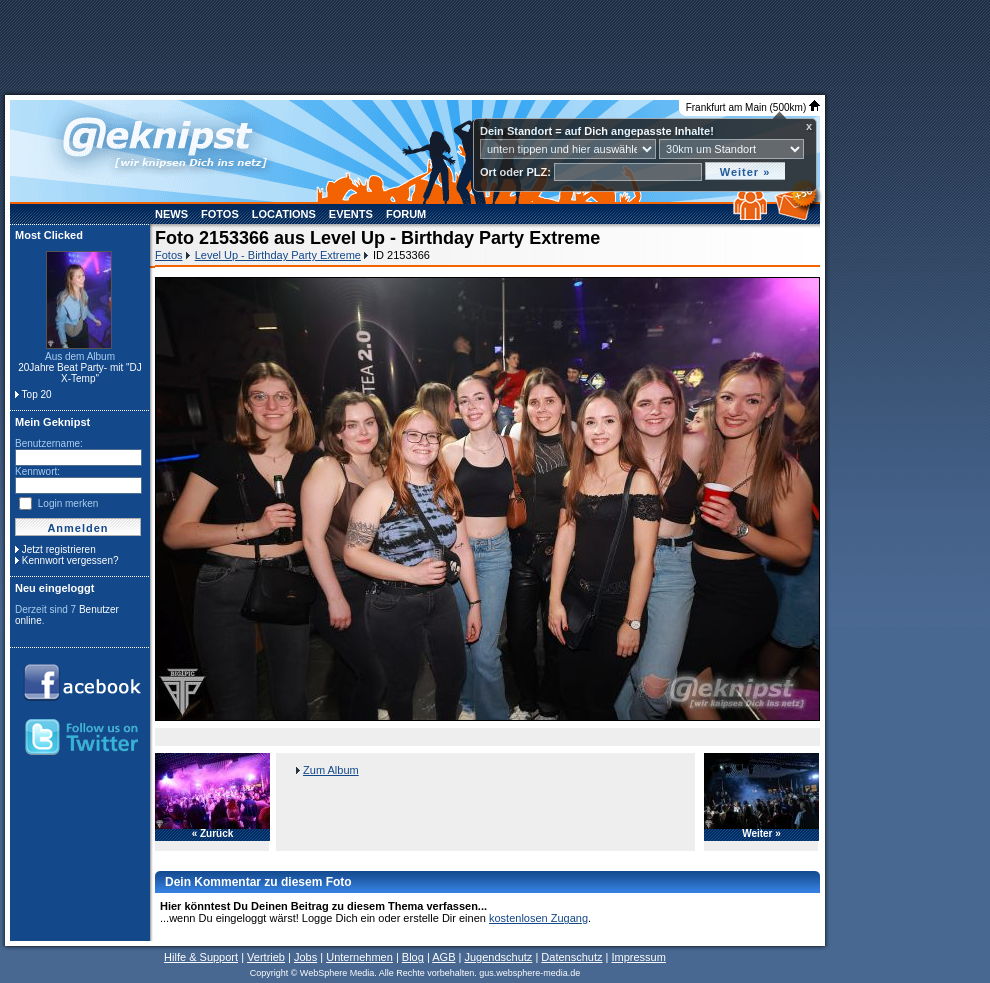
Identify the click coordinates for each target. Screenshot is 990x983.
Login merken (68, 503)
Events (351, 214)
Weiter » (761, 834)
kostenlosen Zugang (538, 918)
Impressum (638, 957)
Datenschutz (571, 957)
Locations (284, 214)
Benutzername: (49, 443)
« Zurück (213, 834)
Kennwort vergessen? (70, 560)
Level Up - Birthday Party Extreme (278, 255)
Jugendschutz (498, 957)
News (171, 214)
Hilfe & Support (201, 957)
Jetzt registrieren (59, 549)
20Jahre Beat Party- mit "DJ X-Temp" (80, 373)
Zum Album (331, 770)
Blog (413, 957)
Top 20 (37, 394)
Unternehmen (359, 957)
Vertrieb (266, 957)
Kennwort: (37, 471)
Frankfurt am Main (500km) (753, 107)
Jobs (305, 957)
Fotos (220, 214)
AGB (443, 957)
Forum (406, 214)
